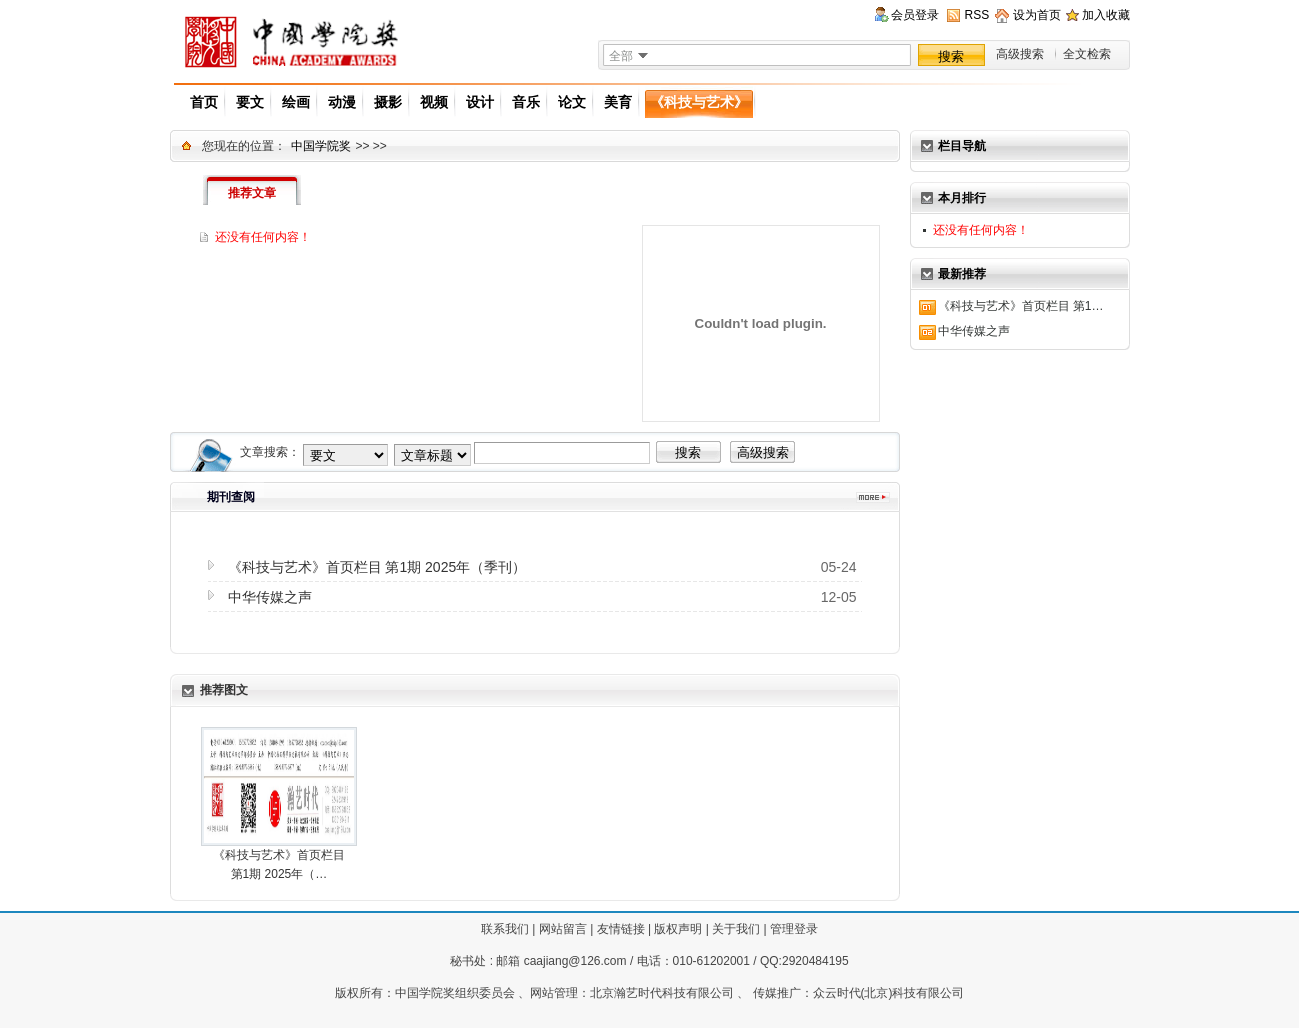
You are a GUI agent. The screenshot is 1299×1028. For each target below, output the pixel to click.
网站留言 (563, 929)
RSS (976, 15)
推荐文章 (252, 193)
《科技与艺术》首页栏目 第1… (1021, 306)
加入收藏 (1106, 15)
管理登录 (794, 929)
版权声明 (678, 929)
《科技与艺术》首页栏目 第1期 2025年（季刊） (377, 567)
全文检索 (1087, 54)
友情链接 (621, 929)
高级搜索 (1020, 54)
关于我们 (736, 929)
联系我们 (505, 929)
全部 (621, 56)
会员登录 (915, 15)
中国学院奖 (321, 146)
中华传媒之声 (974, 331)
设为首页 (1037, 15)
